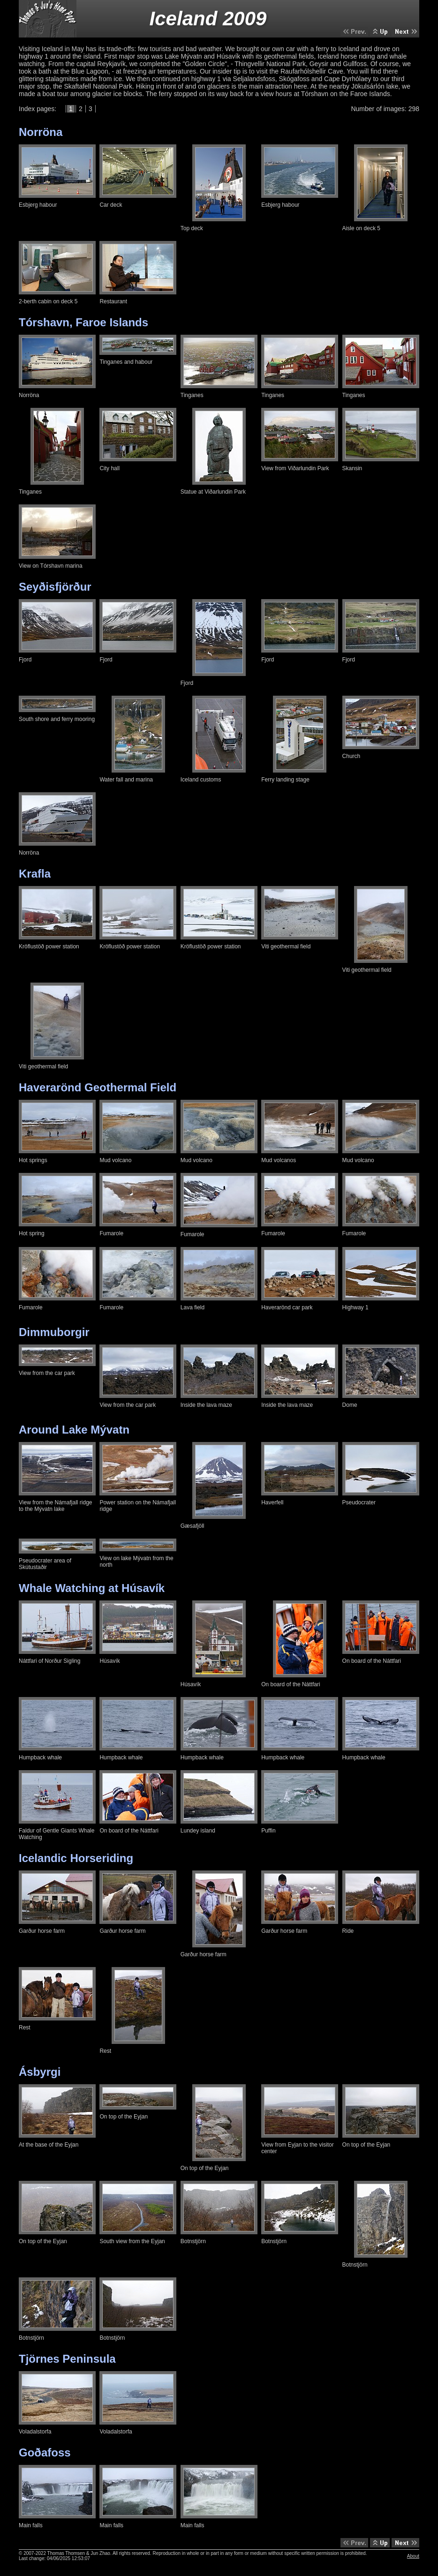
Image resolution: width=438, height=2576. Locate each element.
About (413, 2556)
